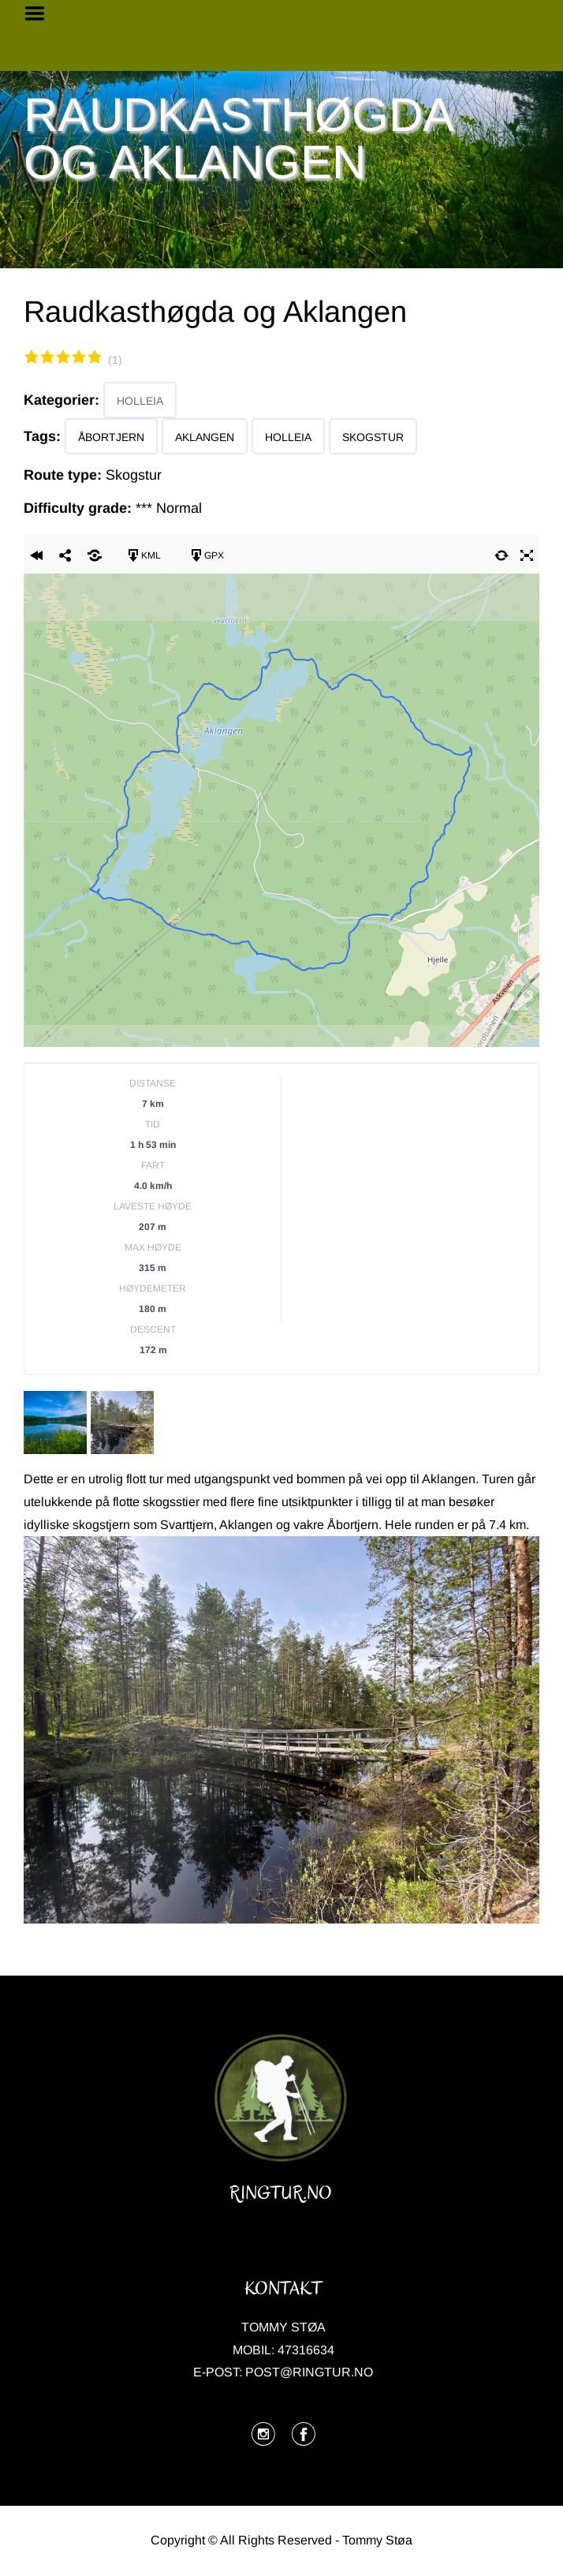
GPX (206, 555)
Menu (40, 13)
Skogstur (373, 437)
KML (143, 555)
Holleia (140, 400)
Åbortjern (111, 437)
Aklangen (204, 437)
